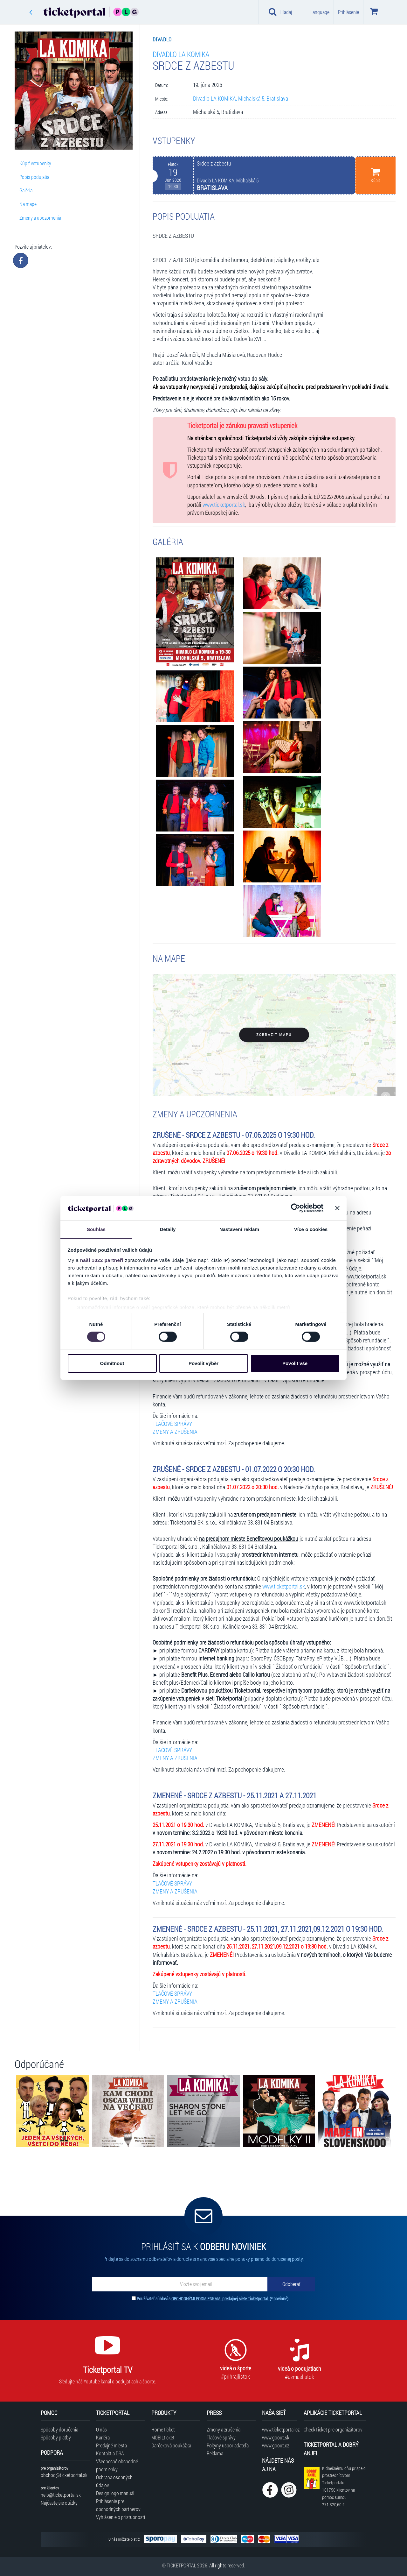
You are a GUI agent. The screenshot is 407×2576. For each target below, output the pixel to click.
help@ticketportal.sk (61, 2494)
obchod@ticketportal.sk (64, 2475)
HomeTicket (163, 2429)
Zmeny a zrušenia (223, 2429)
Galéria (25, 190)
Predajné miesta (111, 2445)
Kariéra (103, 2437)
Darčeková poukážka (171, 2445)
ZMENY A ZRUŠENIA (175, 1431)
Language (319, 12)
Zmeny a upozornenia (40, 217)
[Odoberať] (291, 2284)
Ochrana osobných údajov (114, 2481)
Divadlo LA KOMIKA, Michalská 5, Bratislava (240, 98)
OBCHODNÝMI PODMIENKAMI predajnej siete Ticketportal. (220, 2299)
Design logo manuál (115, 2493)
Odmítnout (112, 1363)
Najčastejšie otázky (59, 2502)
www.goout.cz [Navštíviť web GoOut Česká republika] (275, 2445)
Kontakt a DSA (110, 2453)
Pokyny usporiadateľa (228, 2445)
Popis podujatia (34, 176)
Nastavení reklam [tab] (239, 1229)
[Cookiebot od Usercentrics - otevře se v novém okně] (295, 1208)
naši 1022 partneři (102, 1260)
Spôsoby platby (56, 2437)
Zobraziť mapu (274, 1035)
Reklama (215, 2453)
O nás (101, 2429)
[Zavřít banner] (337, 1208)
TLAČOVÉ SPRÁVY (172, 1423)
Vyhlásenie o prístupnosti (120, 2517)
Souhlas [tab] (96, 1229)
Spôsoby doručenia (59, 2429)
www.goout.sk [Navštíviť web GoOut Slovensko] (275, 2437)
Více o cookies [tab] (311, 1229)
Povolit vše (294, 1363)
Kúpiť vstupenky (35, 163)
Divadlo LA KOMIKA (181, 54)
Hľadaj (280, 12)
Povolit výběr (203, 1363)
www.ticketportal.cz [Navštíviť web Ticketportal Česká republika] (279, 2429)
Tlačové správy (221, 2437)
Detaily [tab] (168, 1229)
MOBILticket (163, 2437)
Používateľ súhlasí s (212, 2299)
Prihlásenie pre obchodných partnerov (118, 2505)
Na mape (28, 204)
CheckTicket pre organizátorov (333, 2429)
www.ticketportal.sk (224, 504)
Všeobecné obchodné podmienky (117, 2465)
